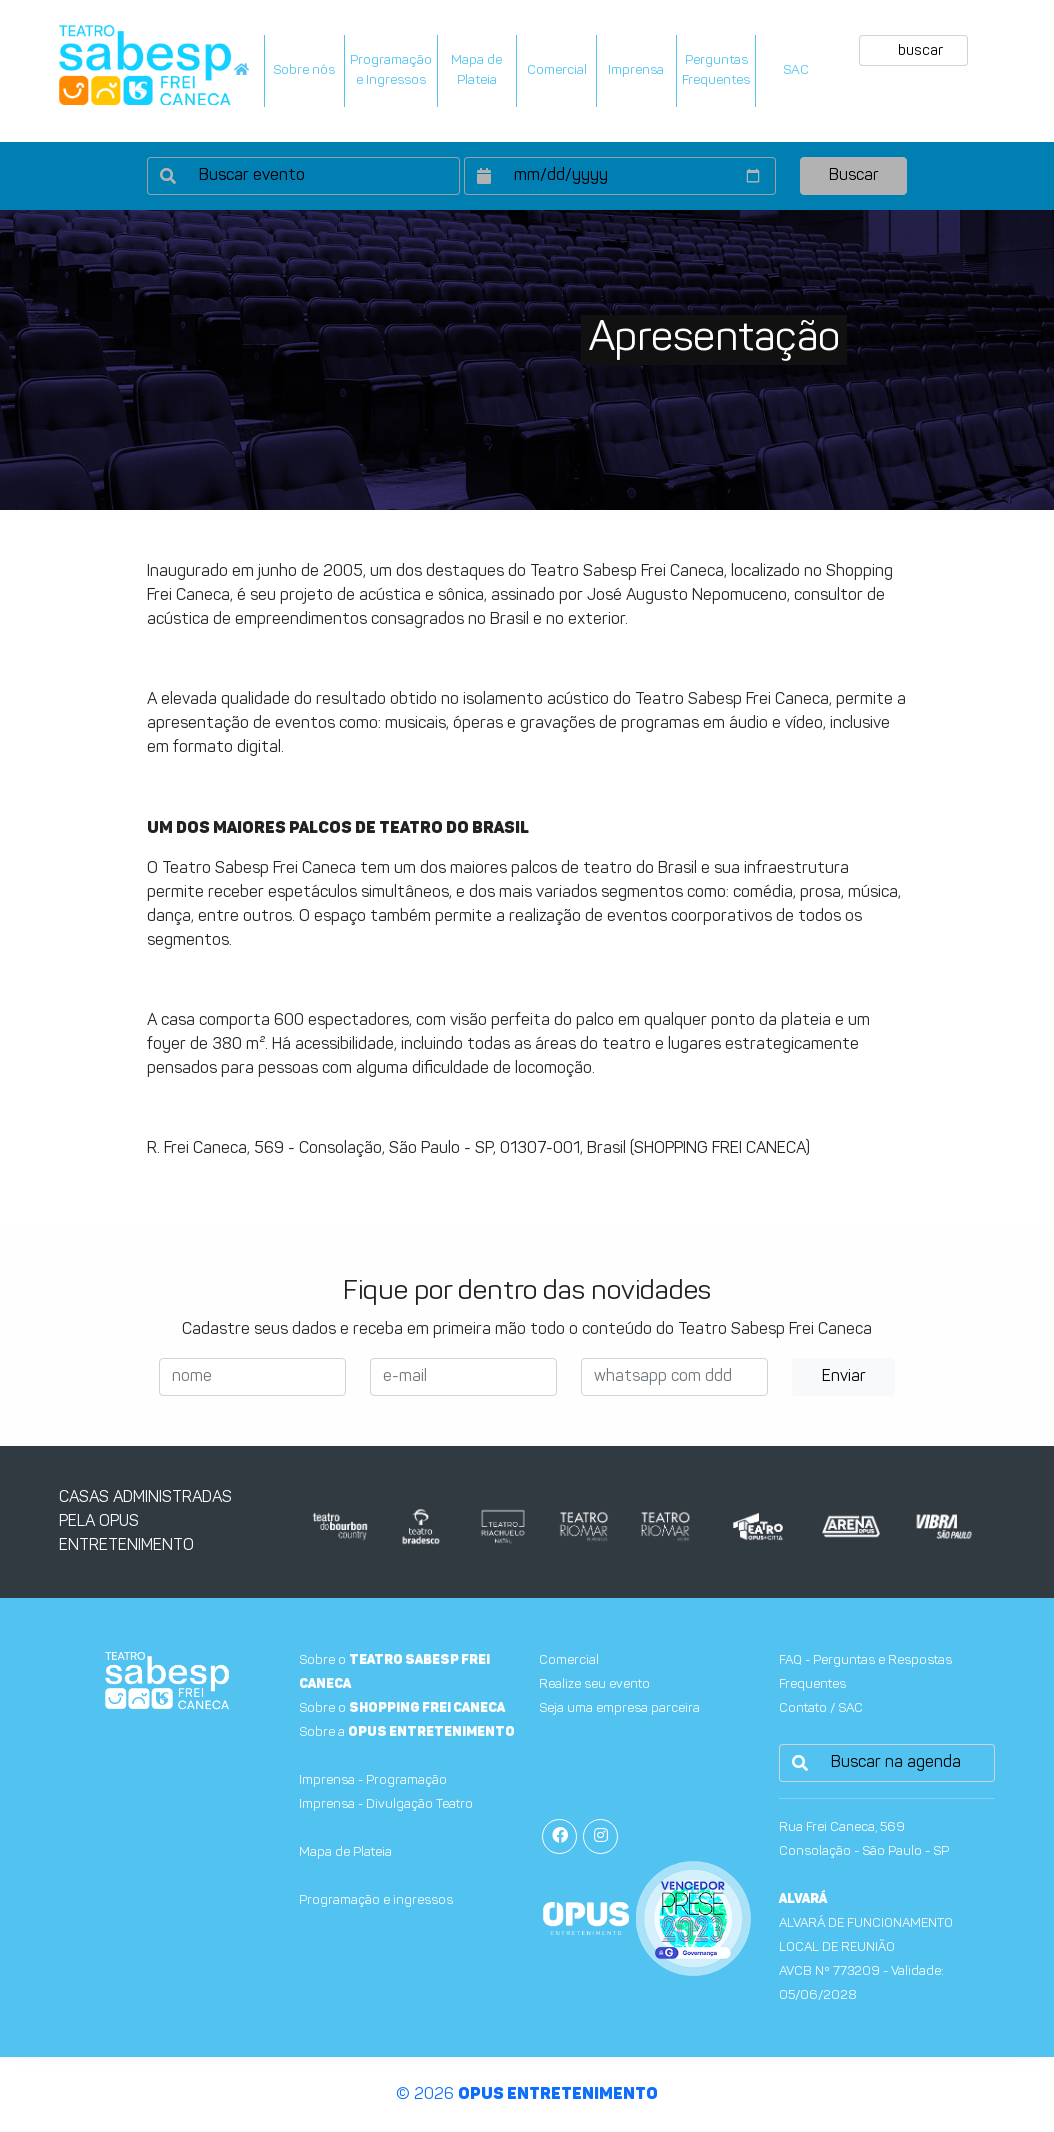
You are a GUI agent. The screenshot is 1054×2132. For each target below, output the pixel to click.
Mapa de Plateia (345, 1852)
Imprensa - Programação (373, 1780)
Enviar (844, 1377)
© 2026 (527, 2095)
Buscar (854, 176)
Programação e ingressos (376, 1900)
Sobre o (402, 1708)
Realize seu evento (594, 1684)
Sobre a (407, 1732)
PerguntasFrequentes (716, 70)
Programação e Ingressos (391, 70)
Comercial (557, 70)
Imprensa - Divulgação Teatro (386, 1804)
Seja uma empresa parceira (619, 1708)
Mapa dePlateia (476, 70)
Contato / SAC (821, 1708)
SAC (796, 70)
